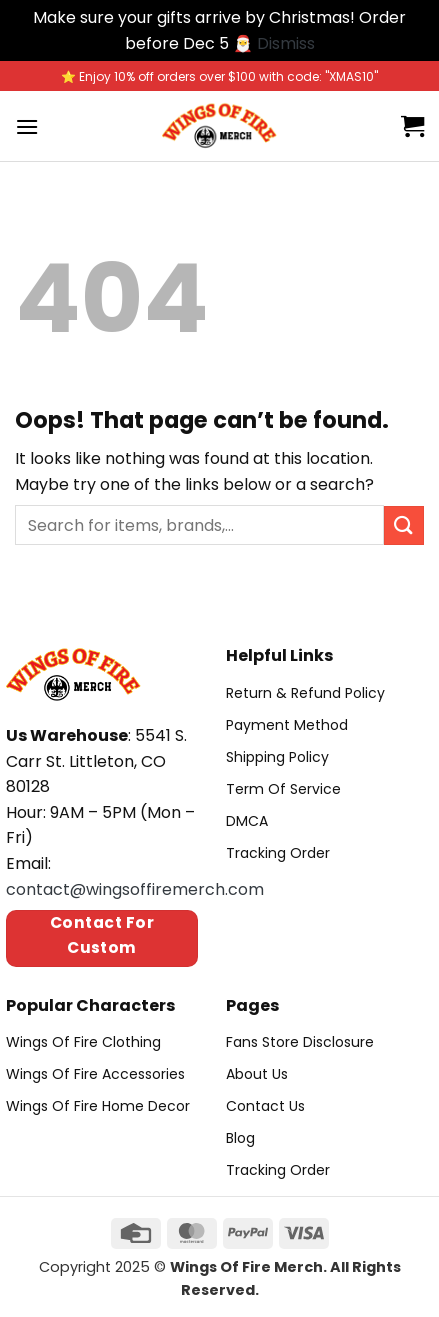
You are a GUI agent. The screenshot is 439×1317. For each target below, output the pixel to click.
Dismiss (286, 43)
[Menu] (27, 126)
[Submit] (404, 525)
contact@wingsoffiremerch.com (135, 889)
